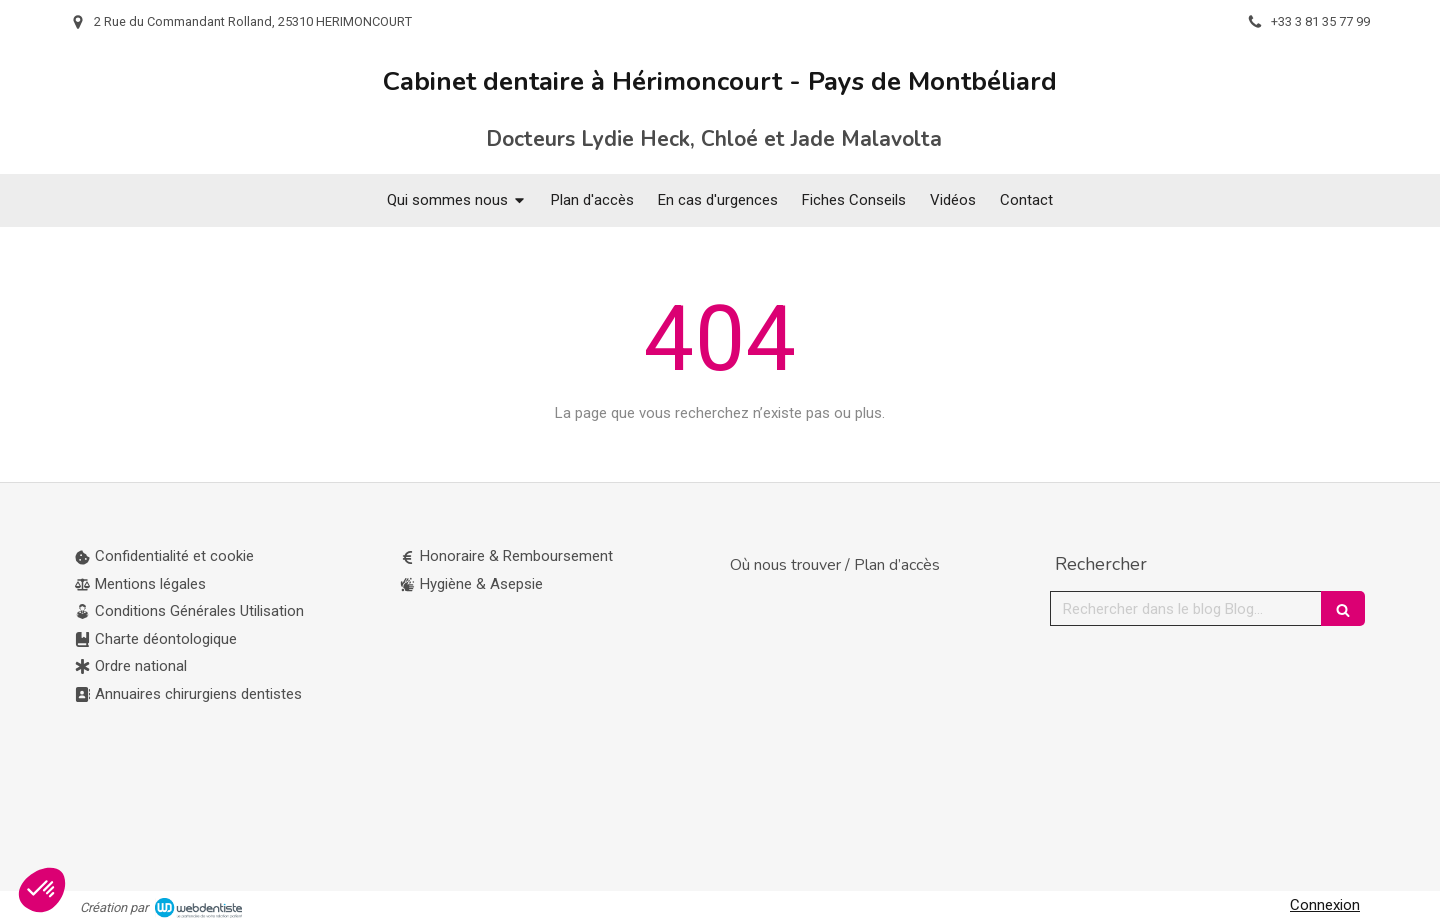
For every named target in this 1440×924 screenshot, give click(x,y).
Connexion (1325, 905)
